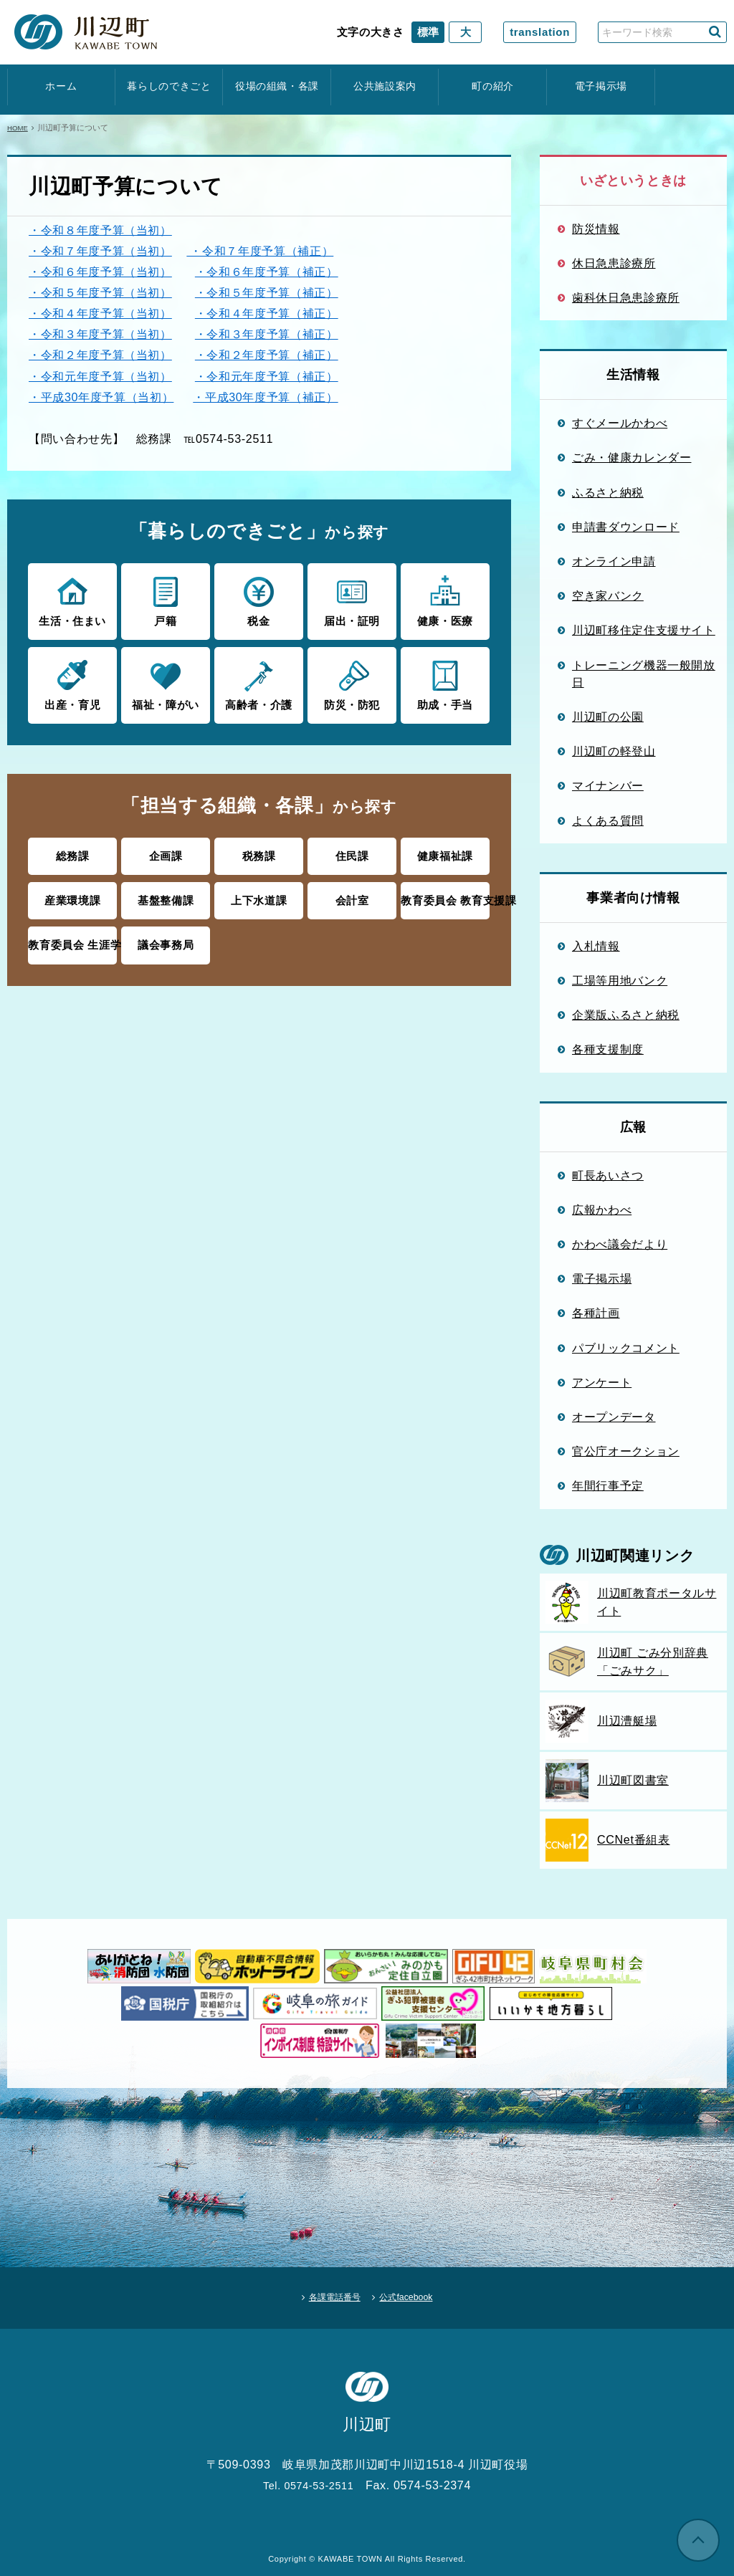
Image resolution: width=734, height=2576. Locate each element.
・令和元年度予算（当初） (100, 376)
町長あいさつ (608, 1175)
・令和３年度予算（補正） (266, 333)
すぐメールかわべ (619, 422)
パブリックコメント (626, 1347)
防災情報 (596, 228)
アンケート (601, 1382)
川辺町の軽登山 (614, 750)
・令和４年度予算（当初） (100, 313)
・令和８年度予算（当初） (100, 230)
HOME (19, 127)
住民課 (352, 851)
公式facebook (417, 2292)
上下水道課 (258, 894)
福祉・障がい (165, 681)
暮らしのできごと (169, 86)
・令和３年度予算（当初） (100, 333)
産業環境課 (72, 894)
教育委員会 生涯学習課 (72, 937)
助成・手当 (445, 681)
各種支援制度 (608, 1049)
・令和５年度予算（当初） (100, 292)
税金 (258, 600)
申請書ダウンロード (626, 526)
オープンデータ (614, 1416)
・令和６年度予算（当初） (100, 271)
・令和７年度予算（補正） (259, 250)
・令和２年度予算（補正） (266, 354)
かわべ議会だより (619, 1243)
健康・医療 (445, 600)
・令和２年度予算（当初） (100, 354)
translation (540, 32)
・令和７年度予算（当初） (100, 250)
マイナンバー (608, 785)
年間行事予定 (608, 1485)
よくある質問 (608, 820)
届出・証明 (352, 600)
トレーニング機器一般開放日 (643, 674)
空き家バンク (608, 595)
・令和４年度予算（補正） (266, 313)
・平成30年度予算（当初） (101, 397)
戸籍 (165, 600)
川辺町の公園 (608, 716)
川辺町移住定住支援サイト (643, 629)
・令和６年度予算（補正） (266, 271)
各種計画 (596, 1312)
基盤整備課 (165, 894)
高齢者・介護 (258, 681)
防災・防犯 (352, 681)
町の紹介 (493, 86)
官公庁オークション (626, 1451)
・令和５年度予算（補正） (266, 292)
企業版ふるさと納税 (626, 1014)
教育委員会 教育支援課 (445, 894)
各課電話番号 (325, 2292)
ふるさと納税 (608, 492)
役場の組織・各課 (277, 86)
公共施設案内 (384, 86)
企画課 (166, 851)
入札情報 (596, 945)
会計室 (352, 894)
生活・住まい (72, 600)
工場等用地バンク (619, 980)
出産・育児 (72, 681)
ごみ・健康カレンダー (632, 457)
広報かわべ (601, 1209)
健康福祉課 (445, 851)
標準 (428, 32)
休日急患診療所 (614, 263)
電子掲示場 (601, 86)
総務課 (72, 851)
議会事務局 (165, 937)
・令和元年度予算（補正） (266, 376)
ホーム (61, 86)
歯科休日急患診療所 (626, 297)
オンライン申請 (614, 561)
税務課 (259, 851)
